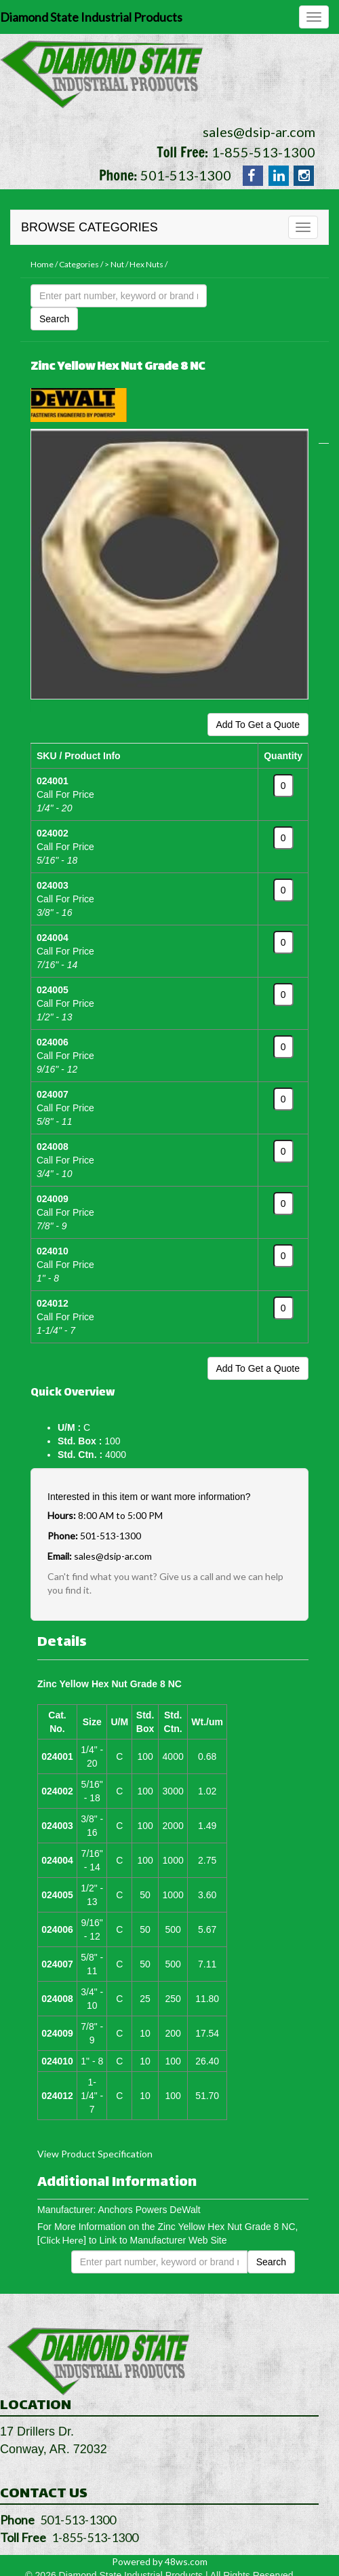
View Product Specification (95, 2153)
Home (42, 264)
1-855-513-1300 (263, 152)
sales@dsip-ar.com (259, 131)
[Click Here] (61, 2240)
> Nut (114, 264)
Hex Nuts (146, 264)
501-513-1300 (185, 175)
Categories (79, 264)
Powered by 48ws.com (159, 2561)
